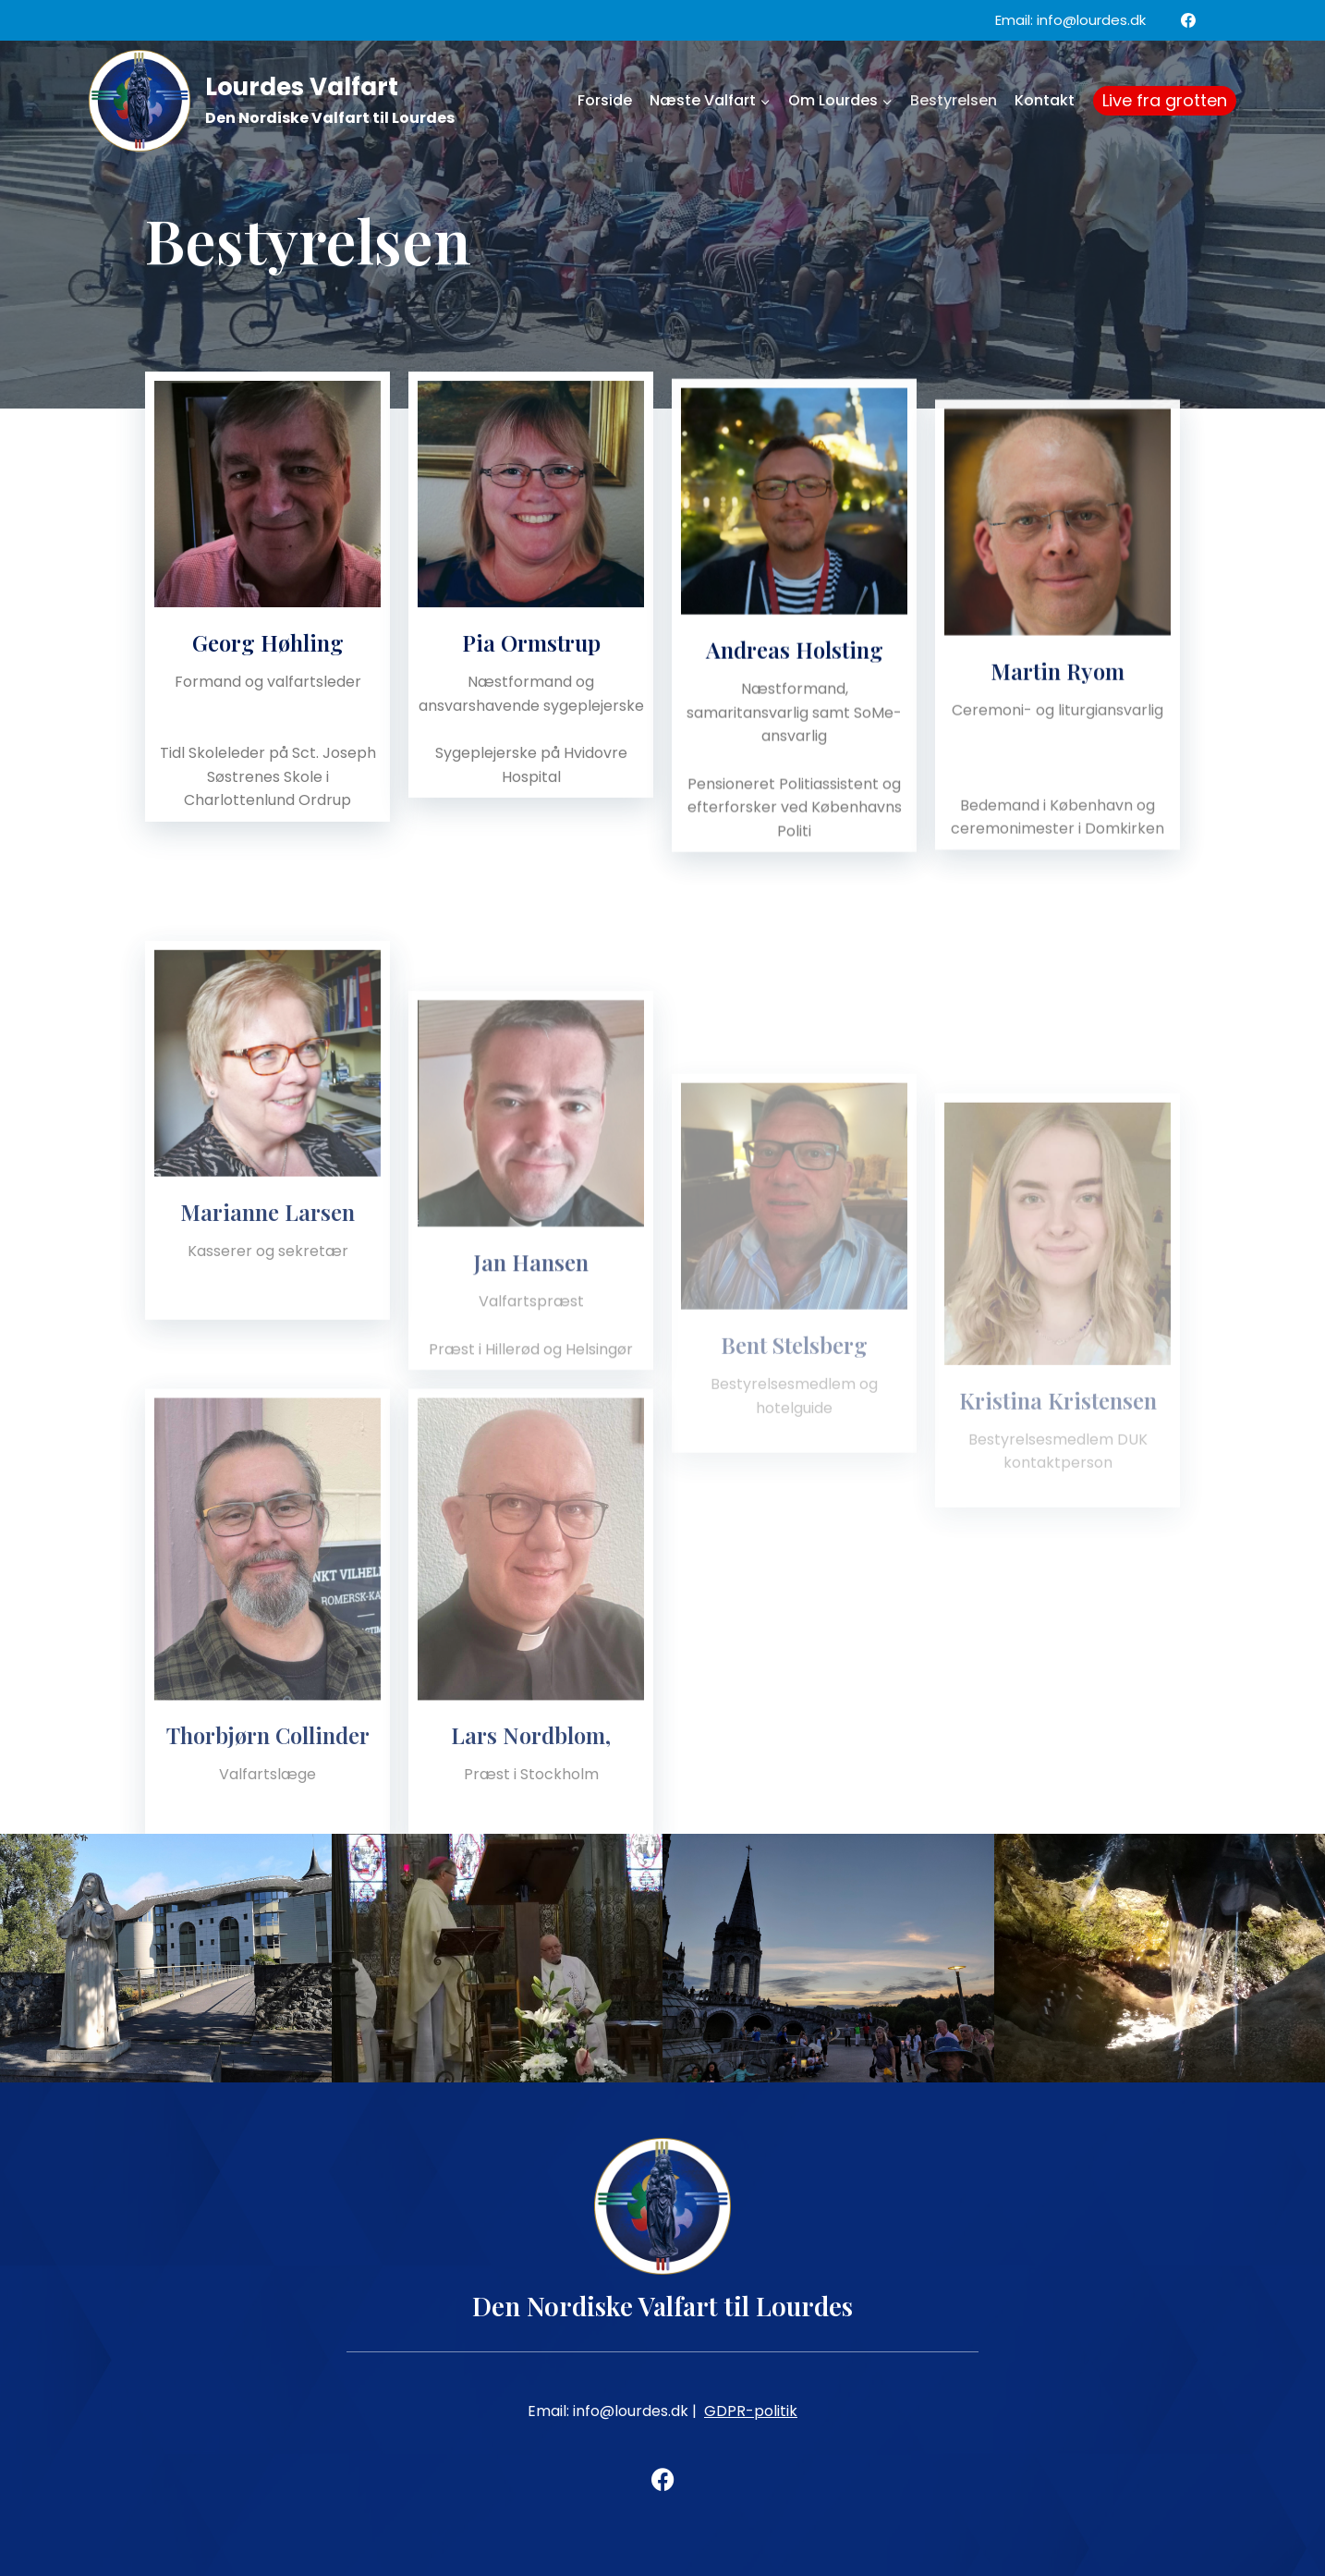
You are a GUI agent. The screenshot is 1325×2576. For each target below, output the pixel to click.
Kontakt (1045, 100)
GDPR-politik (750, 2411)
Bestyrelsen (953, 100)
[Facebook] (1188, 20)
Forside (604, 100)
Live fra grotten (1164, 100)
